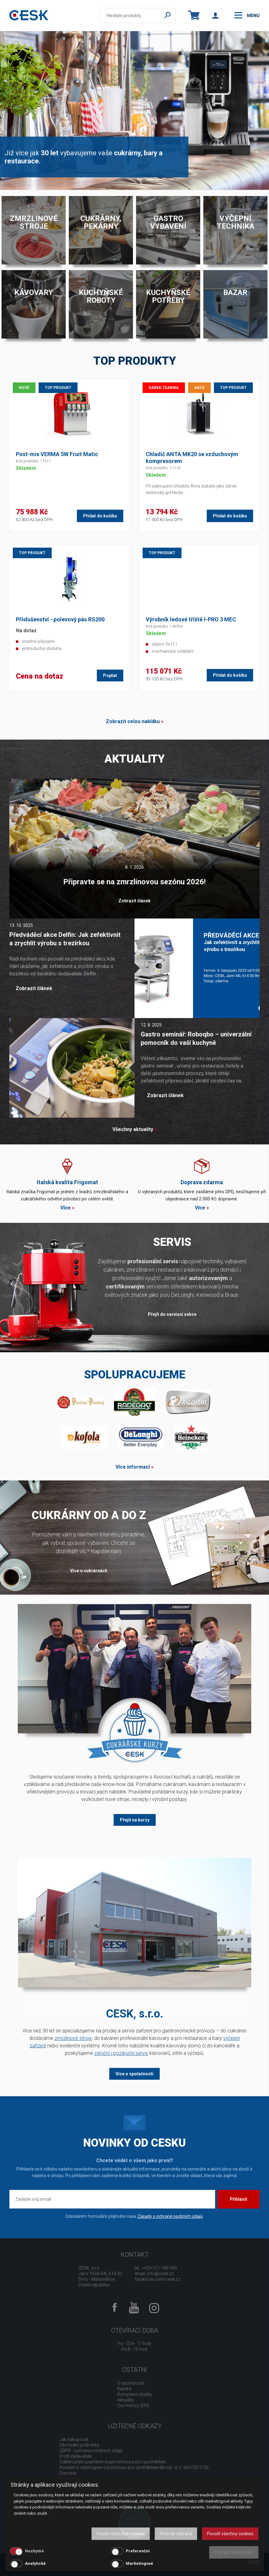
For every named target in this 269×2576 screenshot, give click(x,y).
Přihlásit (238, 2199)
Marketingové (139, 2563)
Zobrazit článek (134, 900)
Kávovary (33, 292)
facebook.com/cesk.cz (157, 2279)
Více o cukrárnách (88, 1570)
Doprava (67, 2473)
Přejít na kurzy (134, 1819)
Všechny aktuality (132, 1129)
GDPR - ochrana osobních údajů (91, 2450)
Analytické (35, 2563)
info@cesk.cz (160, 2273)
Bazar (235, 292)
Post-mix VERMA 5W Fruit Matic (57, 454)
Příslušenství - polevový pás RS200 (60, 619)
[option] (134, 110)
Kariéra (124, 2388)
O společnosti (130, 2383)
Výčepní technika (235, 222)
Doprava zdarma (202, 1182)
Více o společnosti (134, 2073)
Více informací (133, 1467)
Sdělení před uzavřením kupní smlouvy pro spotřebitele (112, 2461)
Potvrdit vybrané (176, 2533)
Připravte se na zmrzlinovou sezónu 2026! (134, 881)
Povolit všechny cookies (230, 2533)
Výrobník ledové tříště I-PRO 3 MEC (191, 619)
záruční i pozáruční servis (121, 2053)
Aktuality (125, 2399)
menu (247, 15)
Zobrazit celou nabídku (133, 721)
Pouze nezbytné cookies (121, 2533)
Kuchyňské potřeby (168, 296)
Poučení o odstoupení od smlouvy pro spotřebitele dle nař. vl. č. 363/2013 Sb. (134, 2467)
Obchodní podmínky (79, 2445)
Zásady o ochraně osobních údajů (170, 2216)
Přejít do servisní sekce (172, 1314)
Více (65, 1208)
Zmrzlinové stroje (34, 222)
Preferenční (138, 2551)
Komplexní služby (134, 2394)
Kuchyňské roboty (101, 296)
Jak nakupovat (73, 2439)
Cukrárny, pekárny (100, 222)
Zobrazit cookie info (233, 2552)
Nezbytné (34, 2551)
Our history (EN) (133, 2405)
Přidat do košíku (100, 515)
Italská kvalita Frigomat (67, 1182)
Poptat (110, 675)
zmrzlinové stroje (73, 2038)
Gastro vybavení (168, 222)
